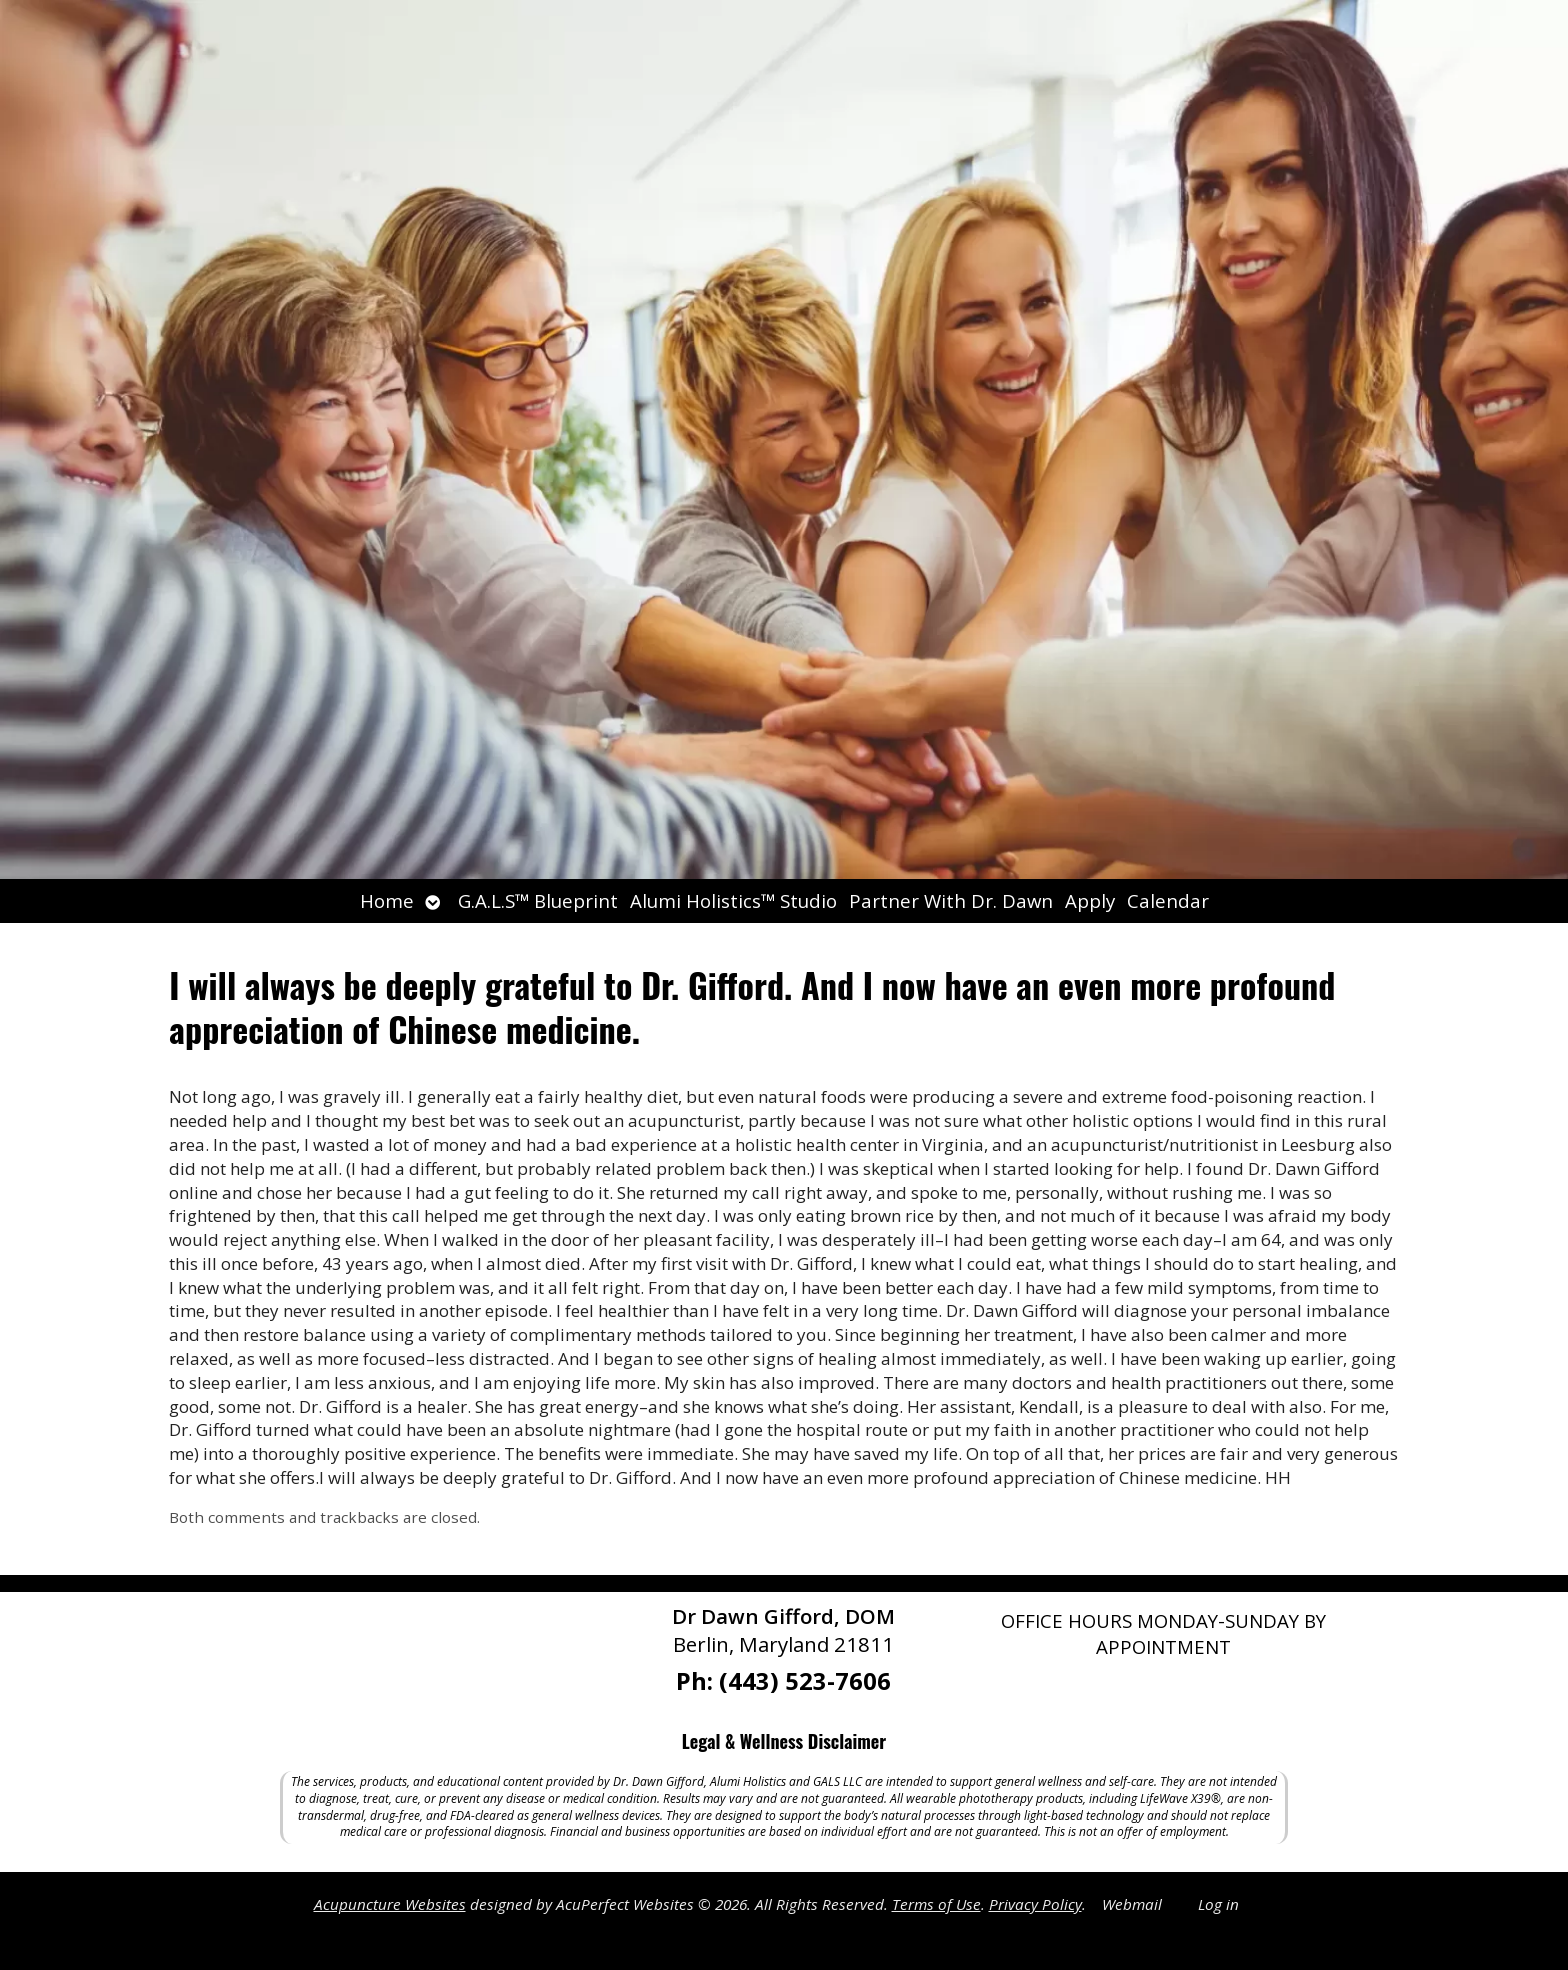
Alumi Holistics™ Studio (733, 900)
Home (387, 900)
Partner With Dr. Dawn (951, 900)
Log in (1218, 1904)
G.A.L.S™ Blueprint (538, 900)
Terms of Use (936, 1904)
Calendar (1168, 900)
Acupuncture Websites (390, 1904)
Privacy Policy (1035, 1904)
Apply (1090, 900)
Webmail (1132, 1904)
